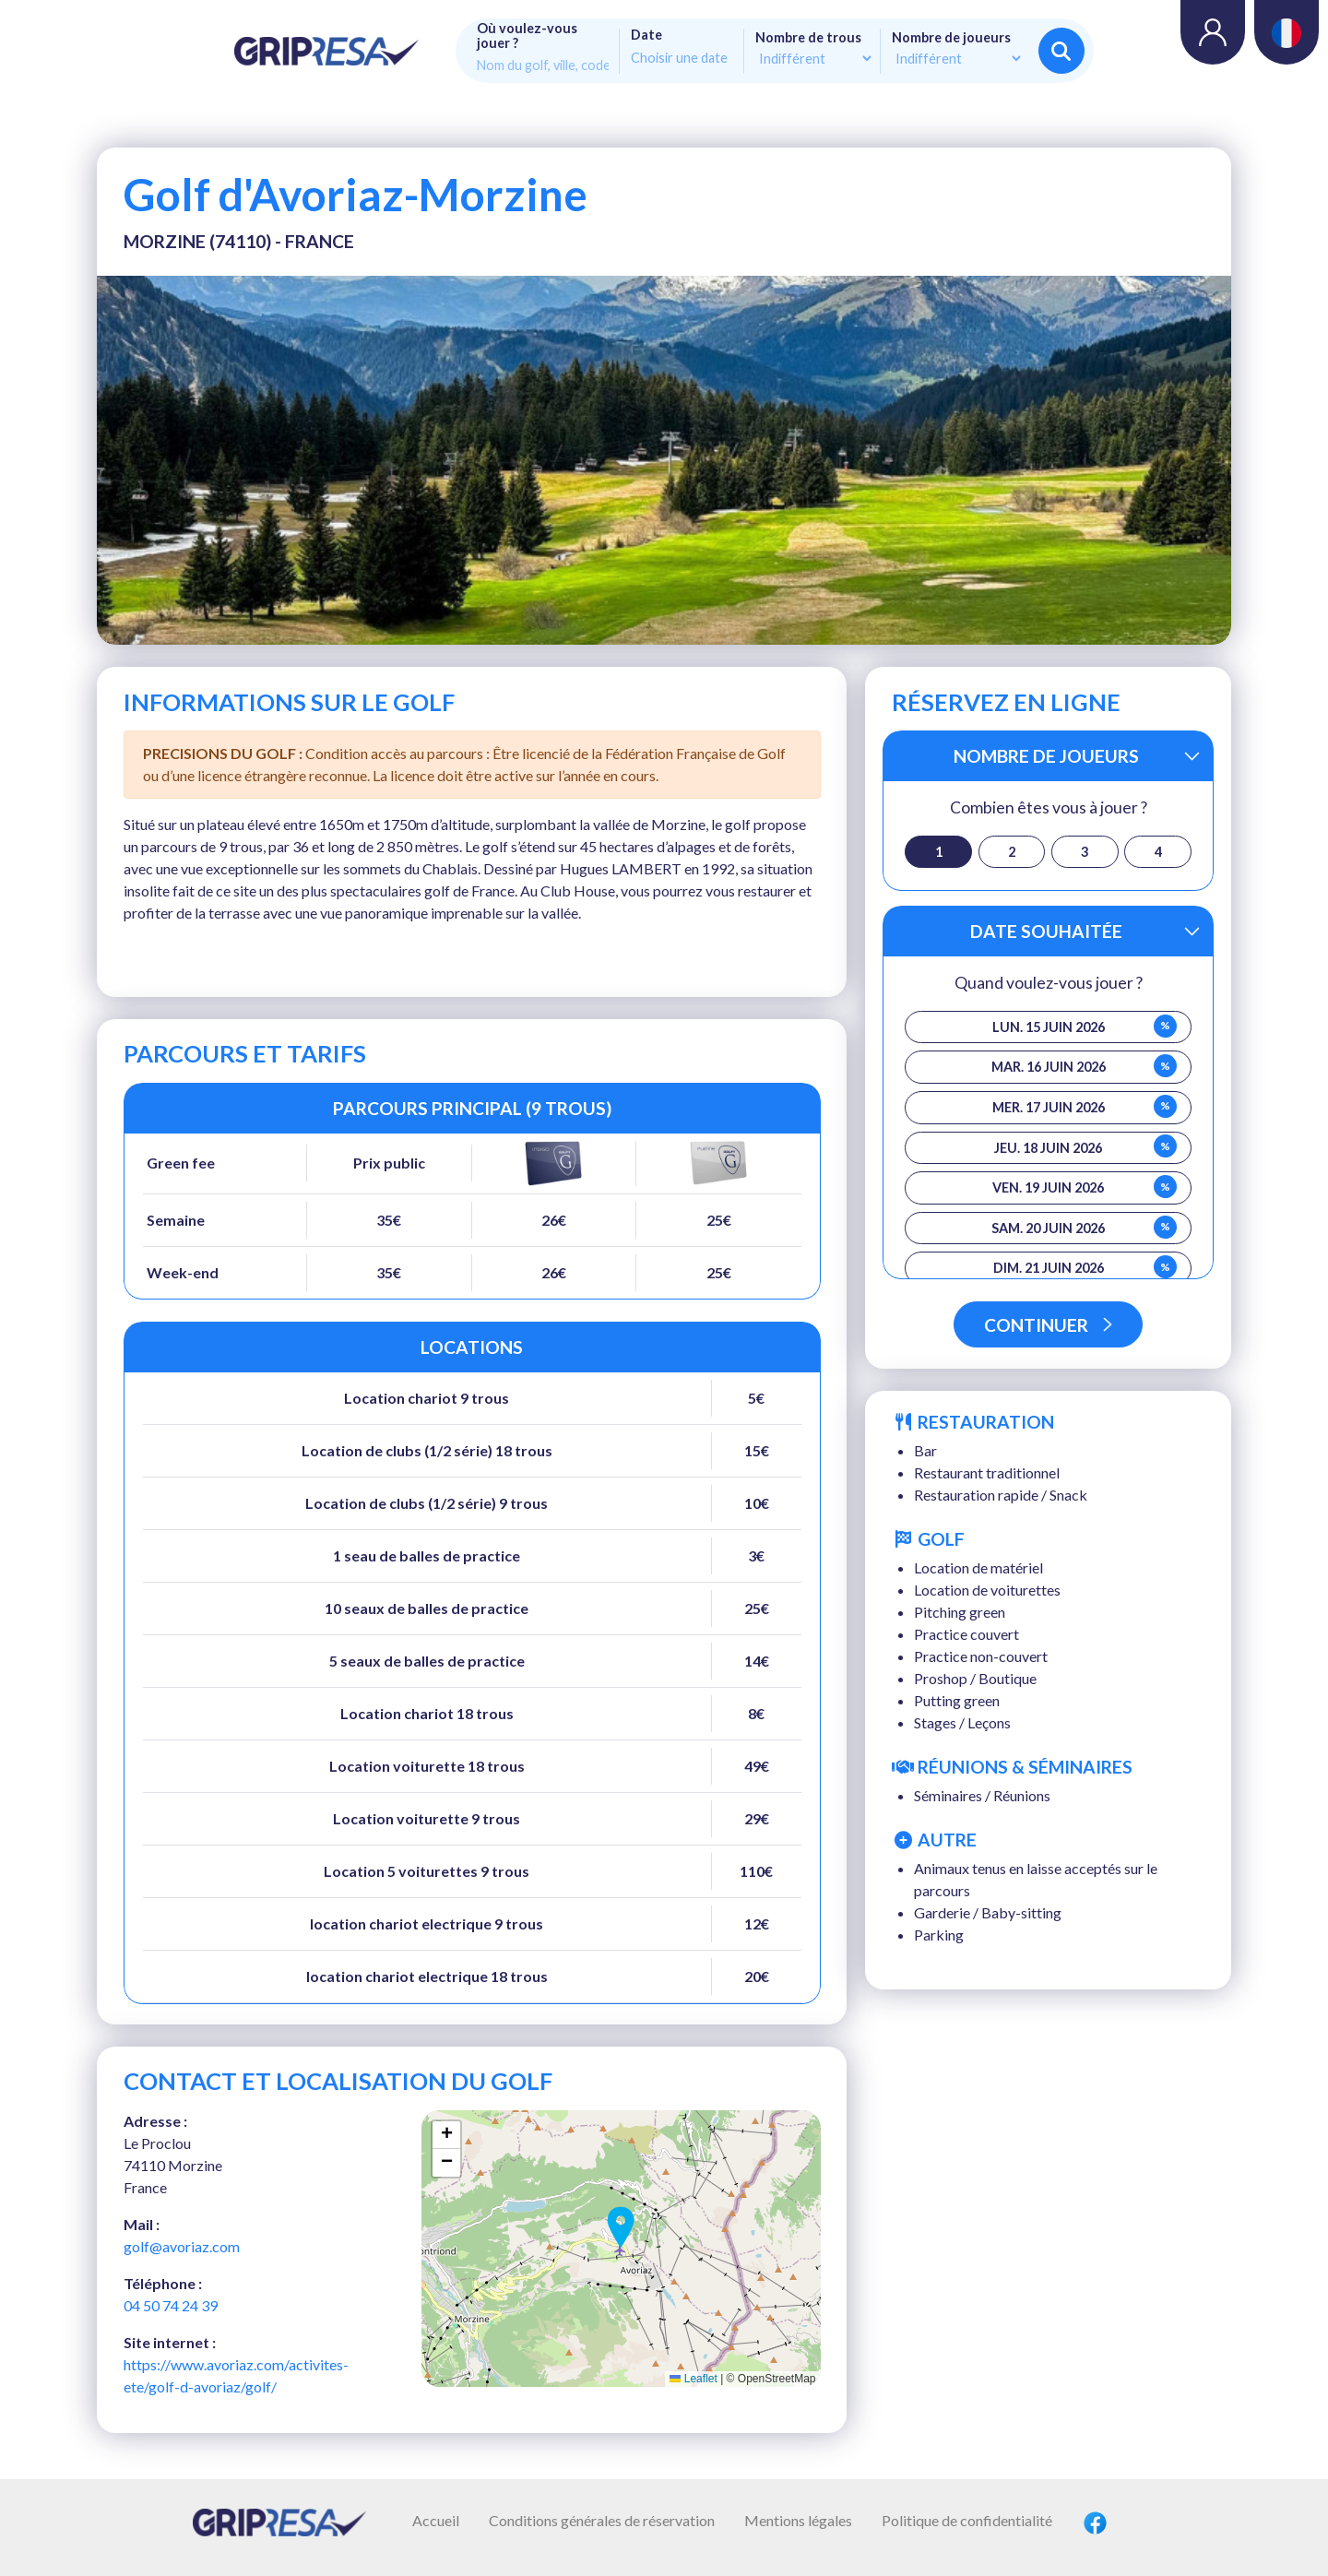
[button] (620, 2227)
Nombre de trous (808, 37)
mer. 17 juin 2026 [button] (1085, 1106)
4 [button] (1158, 852)
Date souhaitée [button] (1046, 931)
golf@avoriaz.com (182, 2246)
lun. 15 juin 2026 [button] (1085, 1026)
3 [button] (1084, 852)
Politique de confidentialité (967, 2520)
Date (646, 35)
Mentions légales (798, 2520)
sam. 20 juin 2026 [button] (1084, 1227)
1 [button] (939, 852)
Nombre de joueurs (951, 37)
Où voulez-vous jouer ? (527, 36)
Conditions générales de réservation (602, 2520)
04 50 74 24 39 (171, 2305)
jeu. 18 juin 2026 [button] (1085, 1145)
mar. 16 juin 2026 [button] (1084, 1065)
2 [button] (1011, 852)
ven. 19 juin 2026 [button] (1084, 1186)
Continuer (1047, 1324)
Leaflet (693, 2378)
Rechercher (1061, 51)
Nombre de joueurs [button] (1046, 755)
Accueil (435, 2520)
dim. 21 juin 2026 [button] (1085, 1266)
